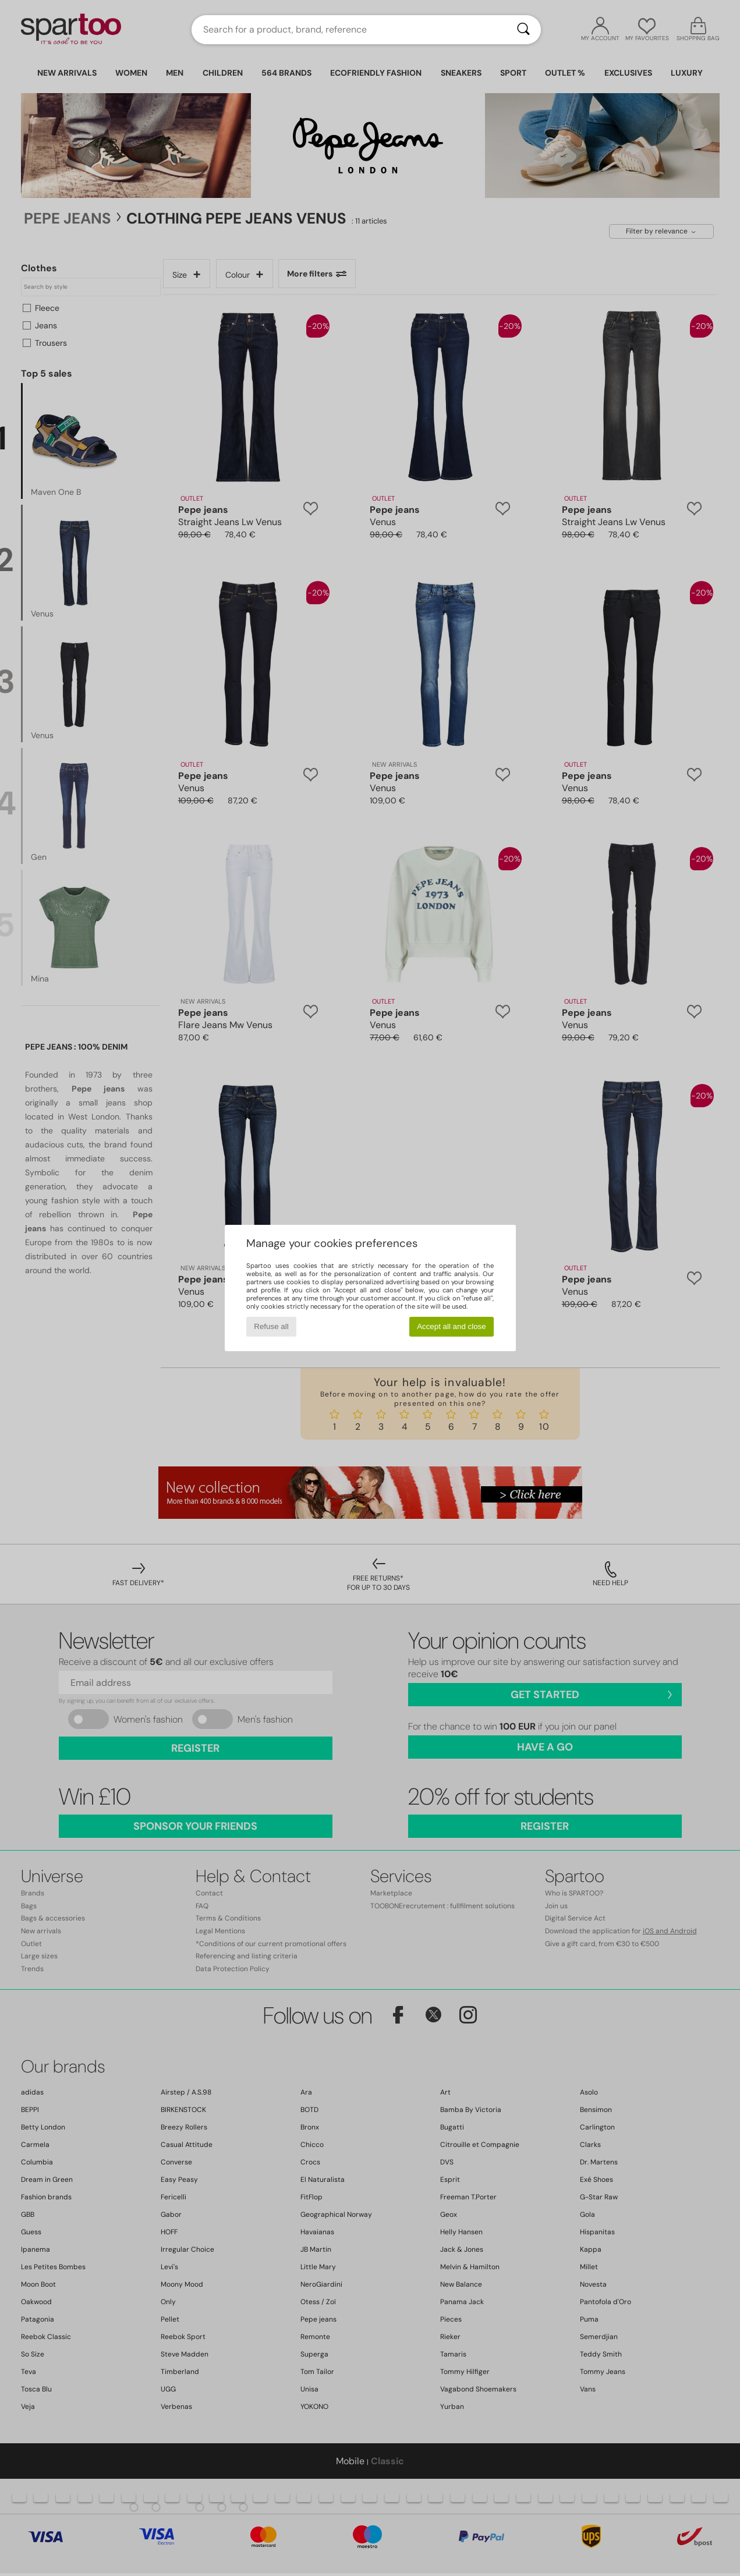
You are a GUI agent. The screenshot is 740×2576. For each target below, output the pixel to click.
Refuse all (271, 1326)
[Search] (523, 29)
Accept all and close (451, 1326)
